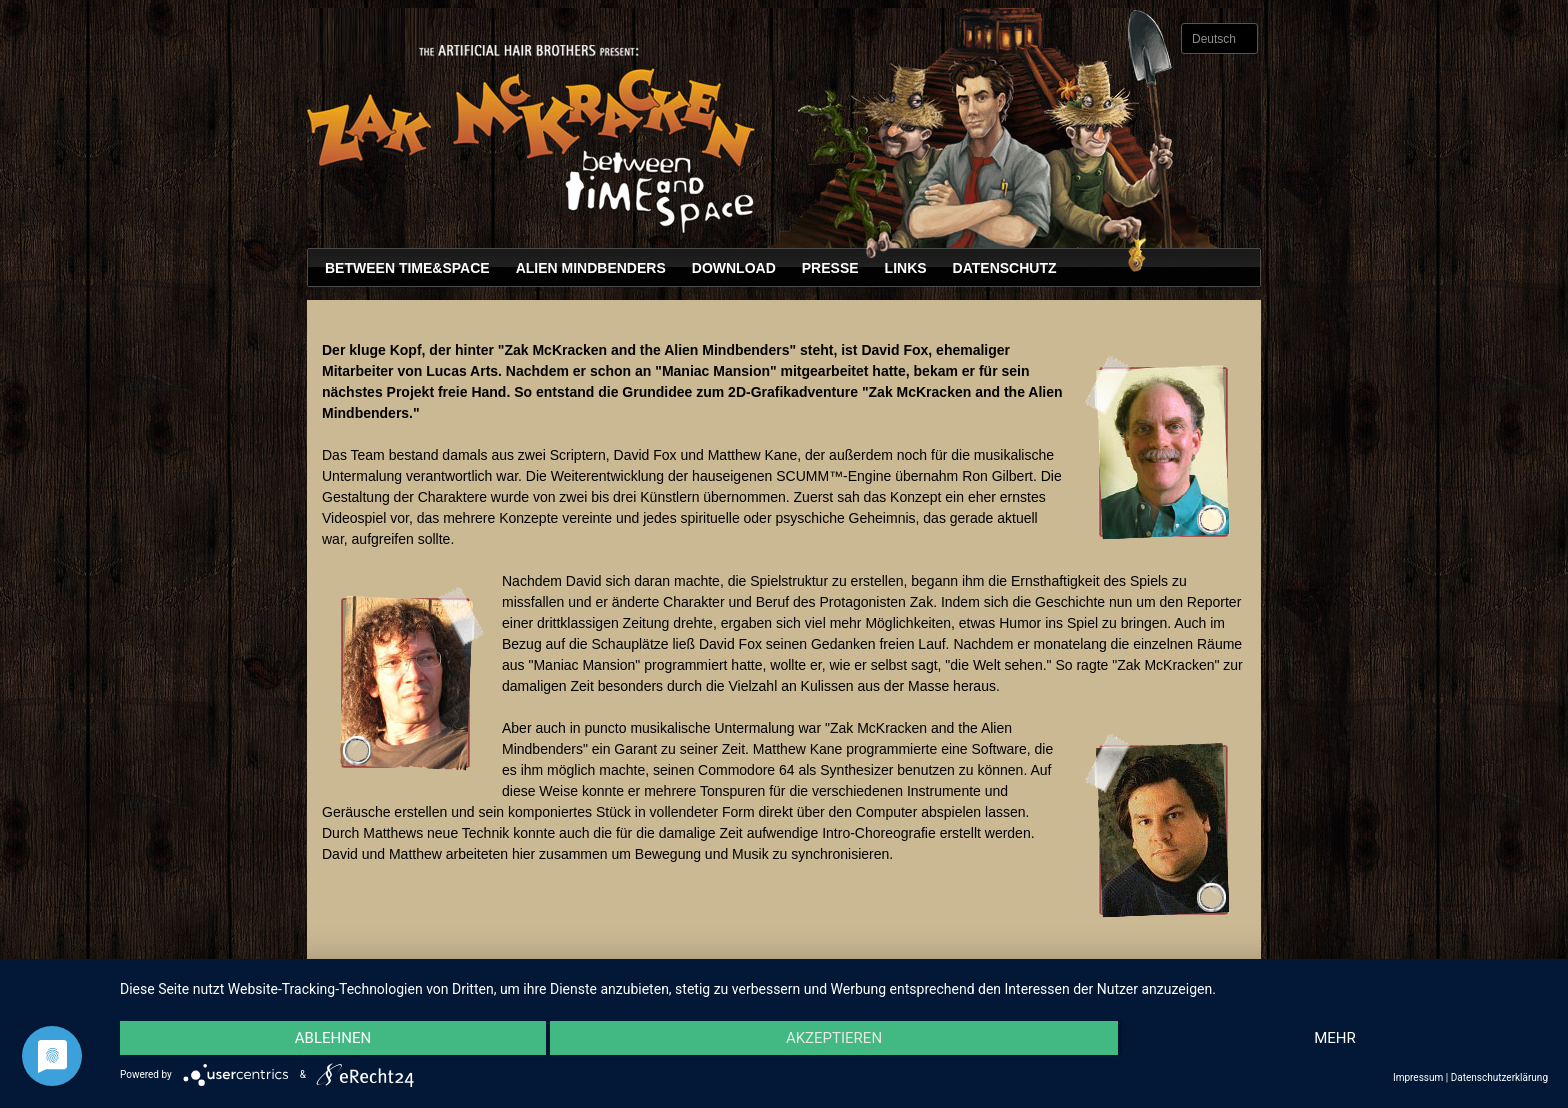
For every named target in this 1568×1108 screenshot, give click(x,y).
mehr (1335, 1038)
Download (734, 268)
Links (906, 268)
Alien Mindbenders (591, 268)
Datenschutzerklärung (1499, 1077)
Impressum (1418, 1077)
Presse (830, 268)
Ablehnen (333, 1038)
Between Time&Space (407, 268)
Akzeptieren (834, 1038)
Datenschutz (1005, 268)
